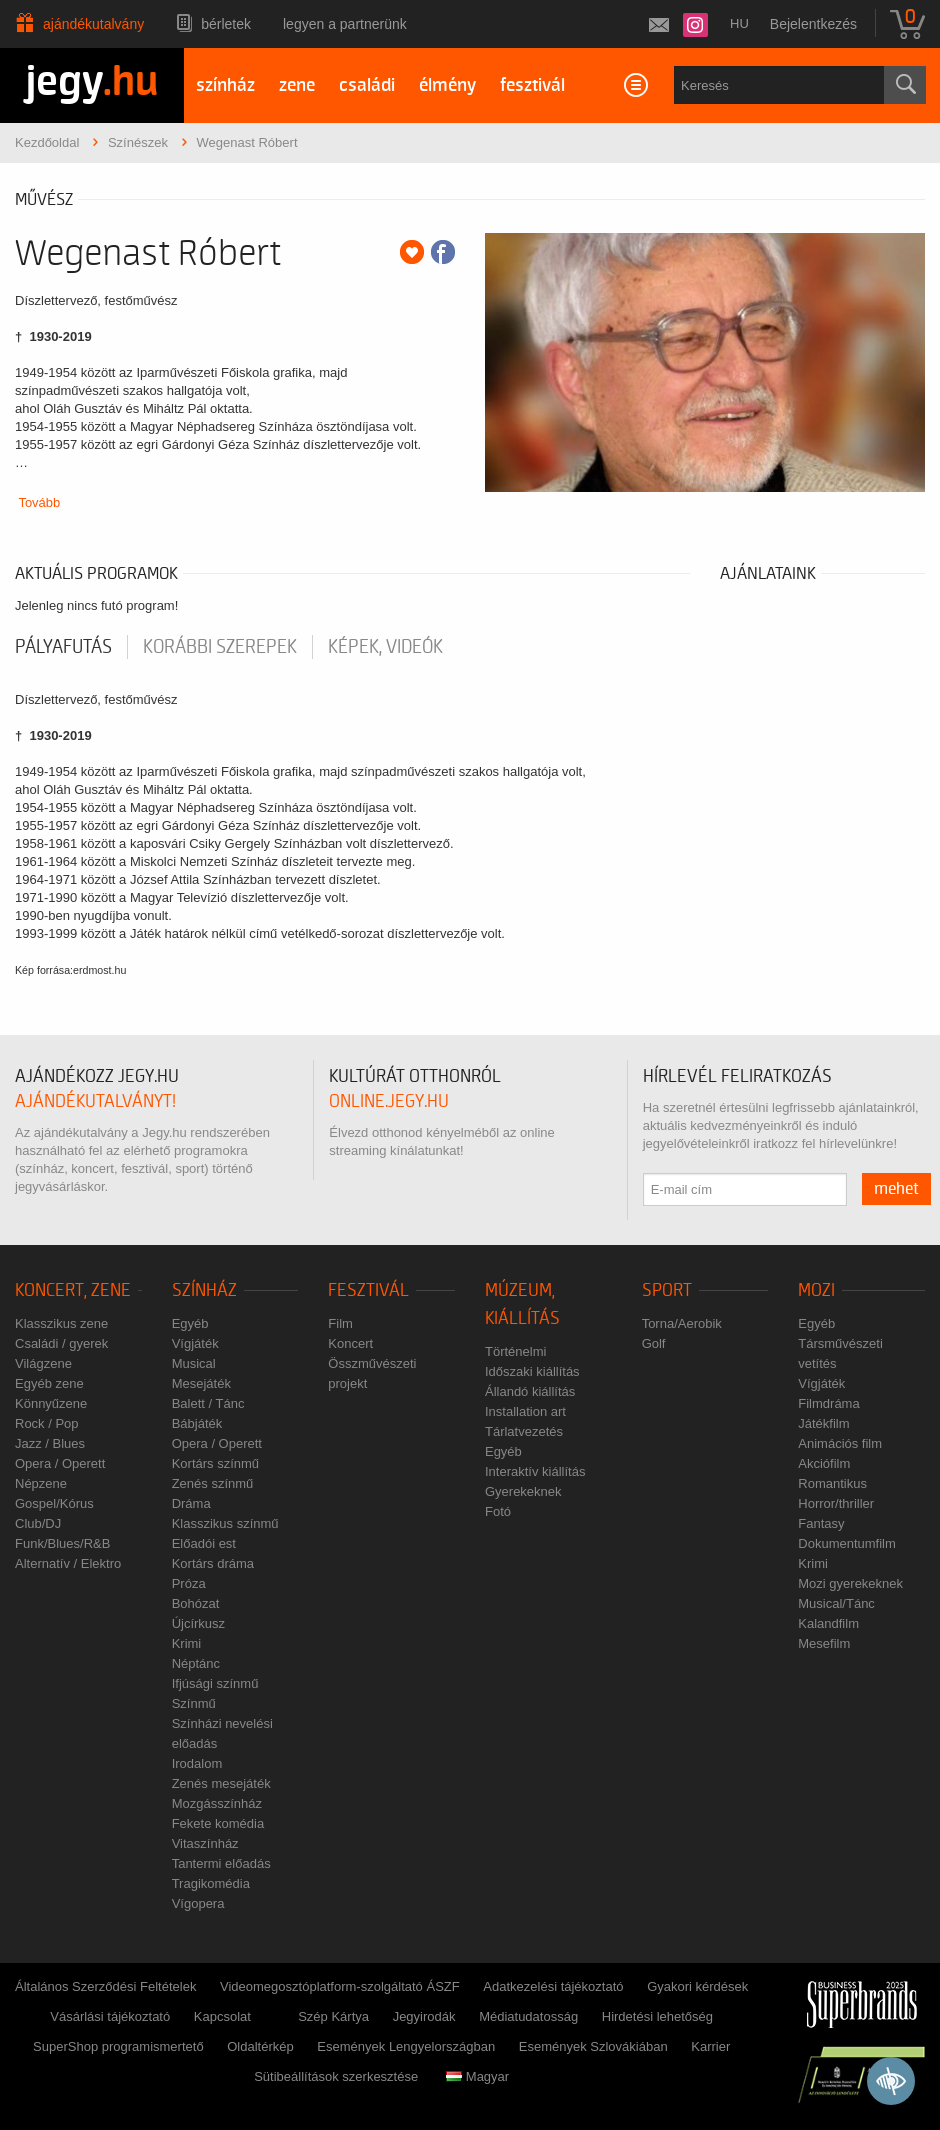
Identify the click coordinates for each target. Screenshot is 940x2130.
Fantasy (821, 1523)
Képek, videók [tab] (385, 647)
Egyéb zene (49, 1383)
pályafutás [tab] (63, 647)
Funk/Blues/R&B (62, 1543)
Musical (194, 1363)
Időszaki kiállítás (532, 1371)
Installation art (525, 1411)
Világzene (43, 1363)
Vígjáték (195, 1343)
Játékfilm (823, 1423)
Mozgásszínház (217, 1803)
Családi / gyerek (61, 1343)
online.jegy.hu (389, 1101)
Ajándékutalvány (93, 24)
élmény (447, 85)
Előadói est (204, 1543)
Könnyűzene (51, 1403)
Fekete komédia (218, 1823)
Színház (204, 1290)
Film (340, 1323)
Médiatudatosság (528, 2016)
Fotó (498, 1511)
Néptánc (196, 1663)
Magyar (477, 2076)
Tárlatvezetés (524, 1431)
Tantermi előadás (221, 1863)
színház (225, 85)
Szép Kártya (333, 2016)
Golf (654, 1343)
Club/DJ (38, 1523)
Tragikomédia (211, 1883)
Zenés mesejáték (221, 1783)
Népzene (41, 1483)
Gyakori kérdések (697, 1986)
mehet (896, 1189)
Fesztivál (368, 1290)
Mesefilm (824, 1643)
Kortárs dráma (213, 1563)
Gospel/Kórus (54, 1503)
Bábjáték (197, 1423)
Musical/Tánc (836, 1603)
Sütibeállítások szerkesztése (336, 2076)
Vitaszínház (205, 1843)
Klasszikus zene (61, 1323)
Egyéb (190, 1323)
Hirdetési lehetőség (657, 2016)
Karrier (710, 2046)
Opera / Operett (60, 1463)
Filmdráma (828, 1403)
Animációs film (840, 1443)
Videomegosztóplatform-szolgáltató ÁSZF (340, 1986)
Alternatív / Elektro (68, 1563)
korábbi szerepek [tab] (220, 647)
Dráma (191, 1503)
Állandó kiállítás (530, 1391)
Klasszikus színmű (225, 1523)
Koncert (350, 1343)
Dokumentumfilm (847, 1543)
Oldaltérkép (260, 2046)
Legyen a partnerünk (345, 24)
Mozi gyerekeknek (850, 1583)
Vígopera (198, 1903)
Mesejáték (201, 1383)
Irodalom (197, 1763)
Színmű (194, 1703)
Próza (189, 1583)
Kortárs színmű (215, 1463)
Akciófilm (824, 1463)
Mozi (816, 1290)
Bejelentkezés (813, 24)
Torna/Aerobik (682, 1323)
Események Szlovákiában (593, 2046)
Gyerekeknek (523, 1491)
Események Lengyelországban (406, 2046)
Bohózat (196, 1603)
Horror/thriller (836, 1503)
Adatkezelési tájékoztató (553, 1986)
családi (367, 85)
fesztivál (532, 85)
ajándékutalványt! (95, 1101)
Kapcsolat (222, 2016)
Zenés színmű (213, 1483)
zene (297, 85)
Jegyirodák (424, 2016)
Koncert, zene (73, 1290)
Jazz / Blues (50, 1443)
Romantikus (832, 1483)
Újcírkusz (198, 1623)
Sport (667, 1290)
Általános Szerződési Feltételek (105, 1986)
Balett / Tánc (208, 1403)
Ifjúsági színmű (215, 1683)
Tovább (39, 502)
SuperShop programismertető (118, 2046)
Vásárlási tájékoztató (110, 2016)
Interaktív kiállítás (535, 1471)
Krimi (187, 1643)
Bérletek (226, 24)
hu (739, 23)
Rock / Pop (47, 1423)
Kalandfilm (828, 1623)
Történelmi (515, 1351)
